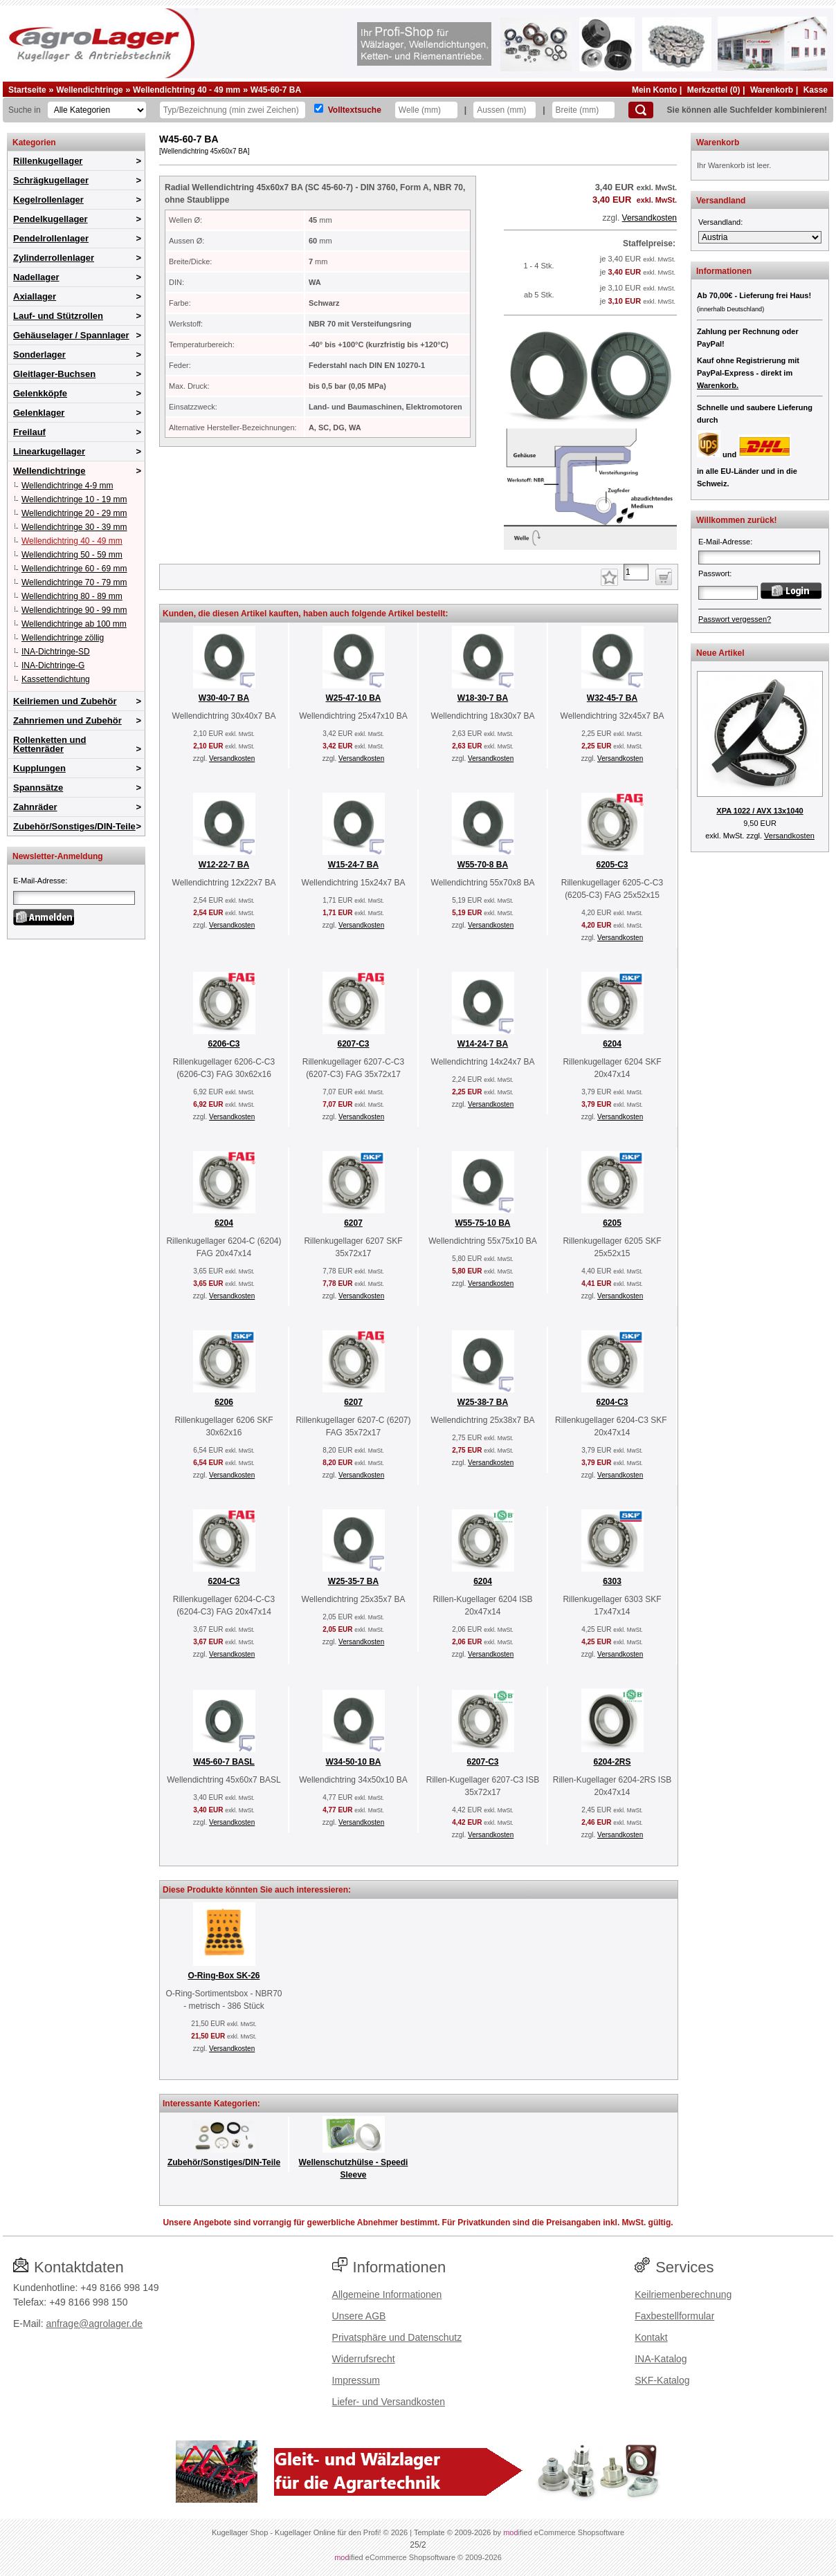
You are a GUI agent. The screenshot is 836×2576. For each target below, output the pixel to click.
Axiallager (34, 296)
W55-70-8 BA (482, 865)
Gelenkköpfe (40, 393)
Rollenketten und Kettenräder (49, 744)
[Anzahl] (636, 572)
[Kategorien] (97, 110)
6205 (612, 1223)
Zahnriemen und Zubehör (67, 720)
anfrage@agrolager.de (94, 2323)
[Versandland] (759, 237)
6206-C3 (223, 1044)
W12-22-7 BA (224, 865)
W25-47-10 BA (353, 698)
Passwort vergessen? (734, 619)
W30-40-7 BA (224, 698)
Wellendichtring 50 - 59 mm (71, 555)
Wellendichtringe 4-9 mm (67, 485)
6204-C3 (612, 1402)
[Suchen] (640, 110)
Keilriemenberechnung (683, 2294)
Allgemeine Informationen (387, 2294)
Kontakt (651, 2337)
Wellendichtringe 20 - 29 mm (74, 513)
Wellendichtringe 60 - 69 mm (74, 568)
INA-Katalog (661, 2358)
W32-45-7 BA (612, 698)
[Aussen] (504, 110)
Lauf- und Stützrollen (58, 316)
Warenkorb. (717, 385)
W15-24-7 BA (353, 865)
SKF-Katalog (662, 2380)
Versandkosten (649, 218)
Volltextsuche (354, 110)
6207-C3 (353, 1044)
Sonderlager (39, 354)
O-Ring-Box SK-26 (224, 1975)
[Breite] (583, 110)
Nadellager (36, 277)
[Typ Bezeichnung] (232, 110)
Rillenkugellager (47, 161)
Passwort (713, 573)
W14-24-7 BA (482, 1044)
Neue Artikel (720, 653)
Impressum (356, 2380)
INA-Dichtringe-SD (55, 651)
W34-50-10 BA (353, 1762)
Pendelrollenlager (51, 238)
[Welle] (426, 110)
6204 (612, 1044)
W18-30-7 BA (482, 698)
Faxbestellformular (674, 2315)
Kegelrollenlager (48, 199)
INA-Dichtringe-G (52, 665)
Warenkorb (771, 90)
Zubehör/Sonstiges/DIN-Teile (74, 826)
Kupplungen (39, 768)
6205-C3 (612, 865)
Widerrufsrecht (363, 2358)
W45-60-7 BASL (224, 1762)
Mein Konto (654, 90)
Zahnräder (35, 807)
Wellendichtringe (89, 90)
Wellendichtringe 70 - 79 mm (74, 582)
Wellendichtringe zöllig (62, 638)
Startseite (27, 90)
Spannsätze (38, 787)
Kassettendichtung (55, 679)
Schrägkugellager (51, 180)
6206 (224, 1402)
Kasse (815, 90)
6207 (353, 1223)
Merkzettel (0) (713, 90)
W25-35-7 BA (353, 1581)
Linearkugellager (49, 451)
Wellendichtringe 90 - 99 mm (74, 610)
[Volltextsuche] (318, 108)
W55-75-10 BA (482, 1223)
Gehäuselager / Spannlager (71, 335)
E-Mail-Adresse (39, 880)
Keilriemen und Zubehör (65, 701)
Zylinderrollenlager (53, 257)
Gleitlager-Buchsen (54, 374)
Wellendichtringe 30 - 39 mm (74, 527)
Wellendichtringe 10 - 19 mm (74, 499)
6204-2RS (611, 1762)
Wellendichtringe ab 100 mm (74, 624)
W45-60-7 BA (276, 90)
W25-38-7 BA (482, 1402)
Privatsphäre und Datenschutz (397, 2337)
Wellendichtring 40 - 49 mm (186, 90)
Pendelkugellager (50, 219)
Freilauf (29, 432)
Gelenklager (38, 412)
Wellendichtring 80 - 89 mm (71, 596)
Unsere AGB (359, 2315)
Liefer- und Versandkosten (388, 2401)
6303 (612, 1581)
